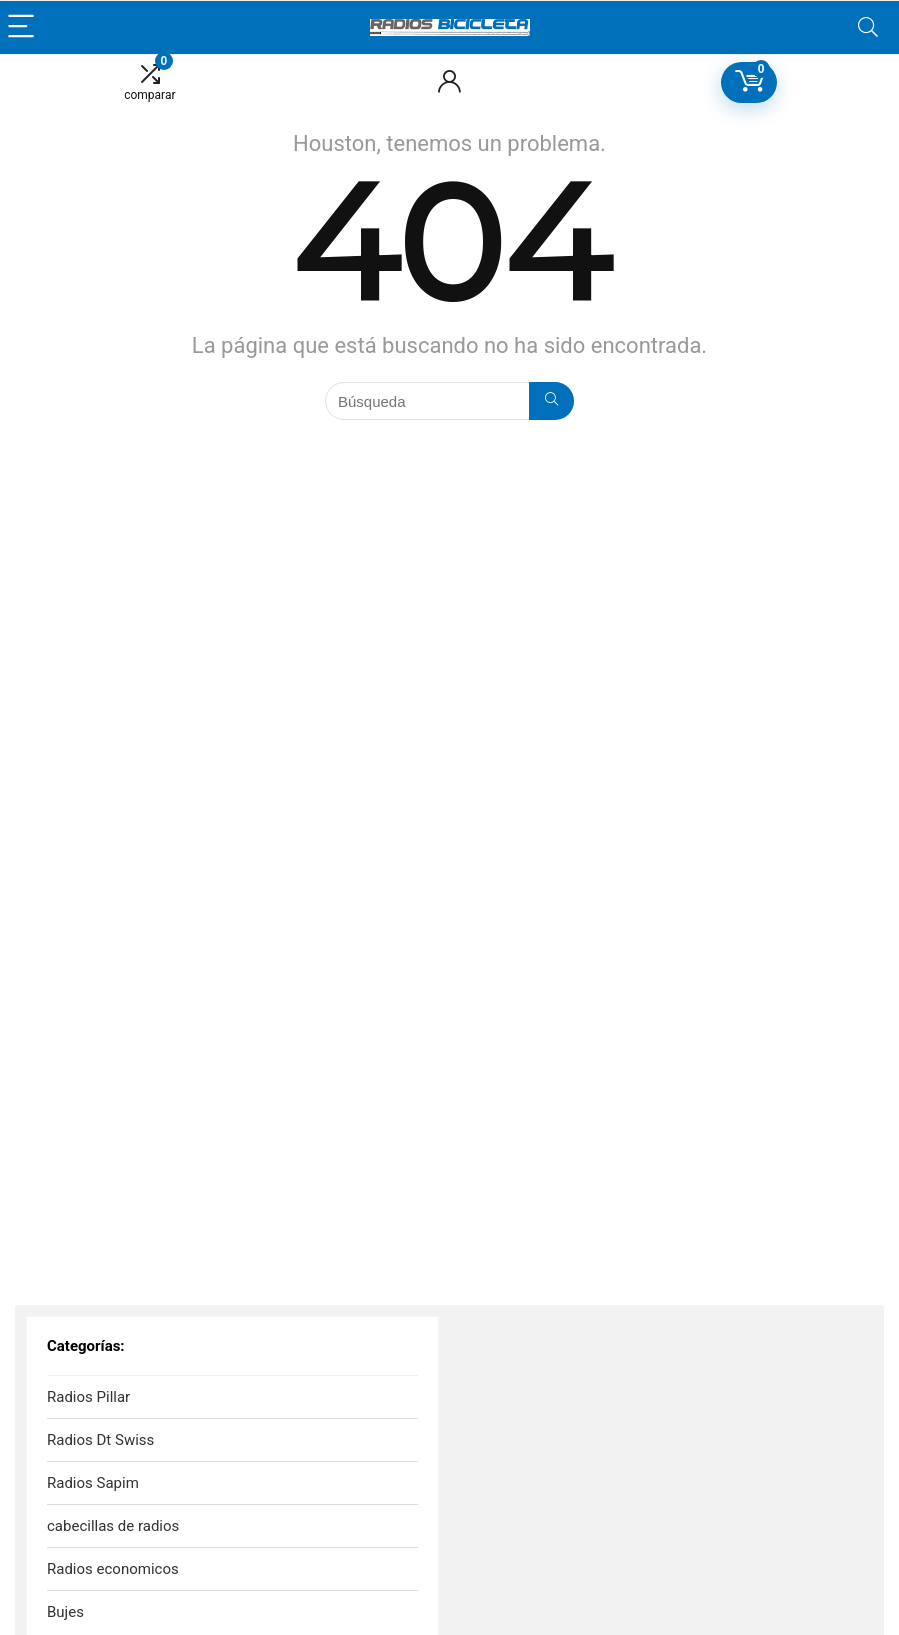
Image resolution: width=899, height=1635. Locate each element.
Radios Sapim (93, 1483)
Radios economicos (113, 1569)
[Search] (868, 27)
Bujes (65, 1612)
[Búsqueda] (551, 401)
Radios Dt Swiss (100, 1440)
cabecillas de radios (113, 1526)
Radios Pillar (88, 1397)
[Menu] (24, 27)
